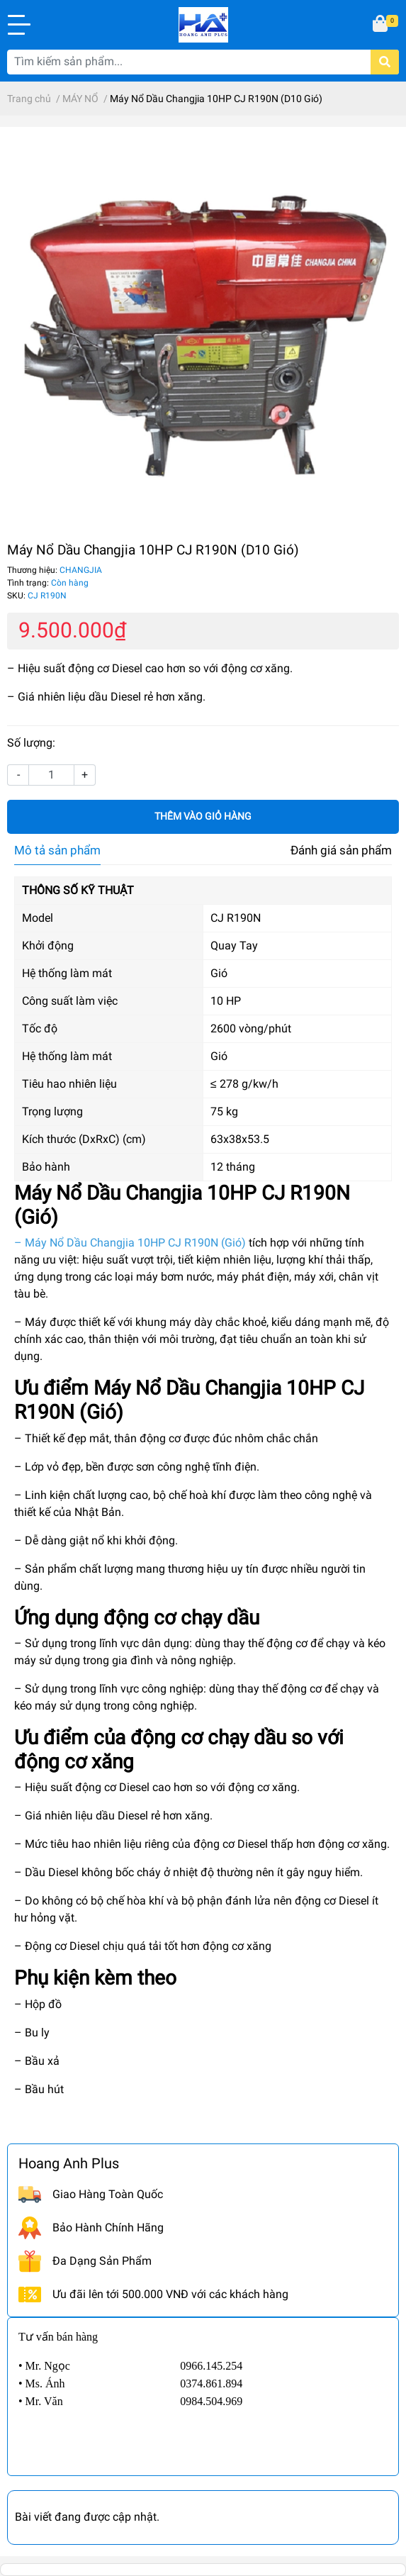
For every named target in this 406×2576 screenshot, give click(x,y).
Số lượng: (31, 742)
